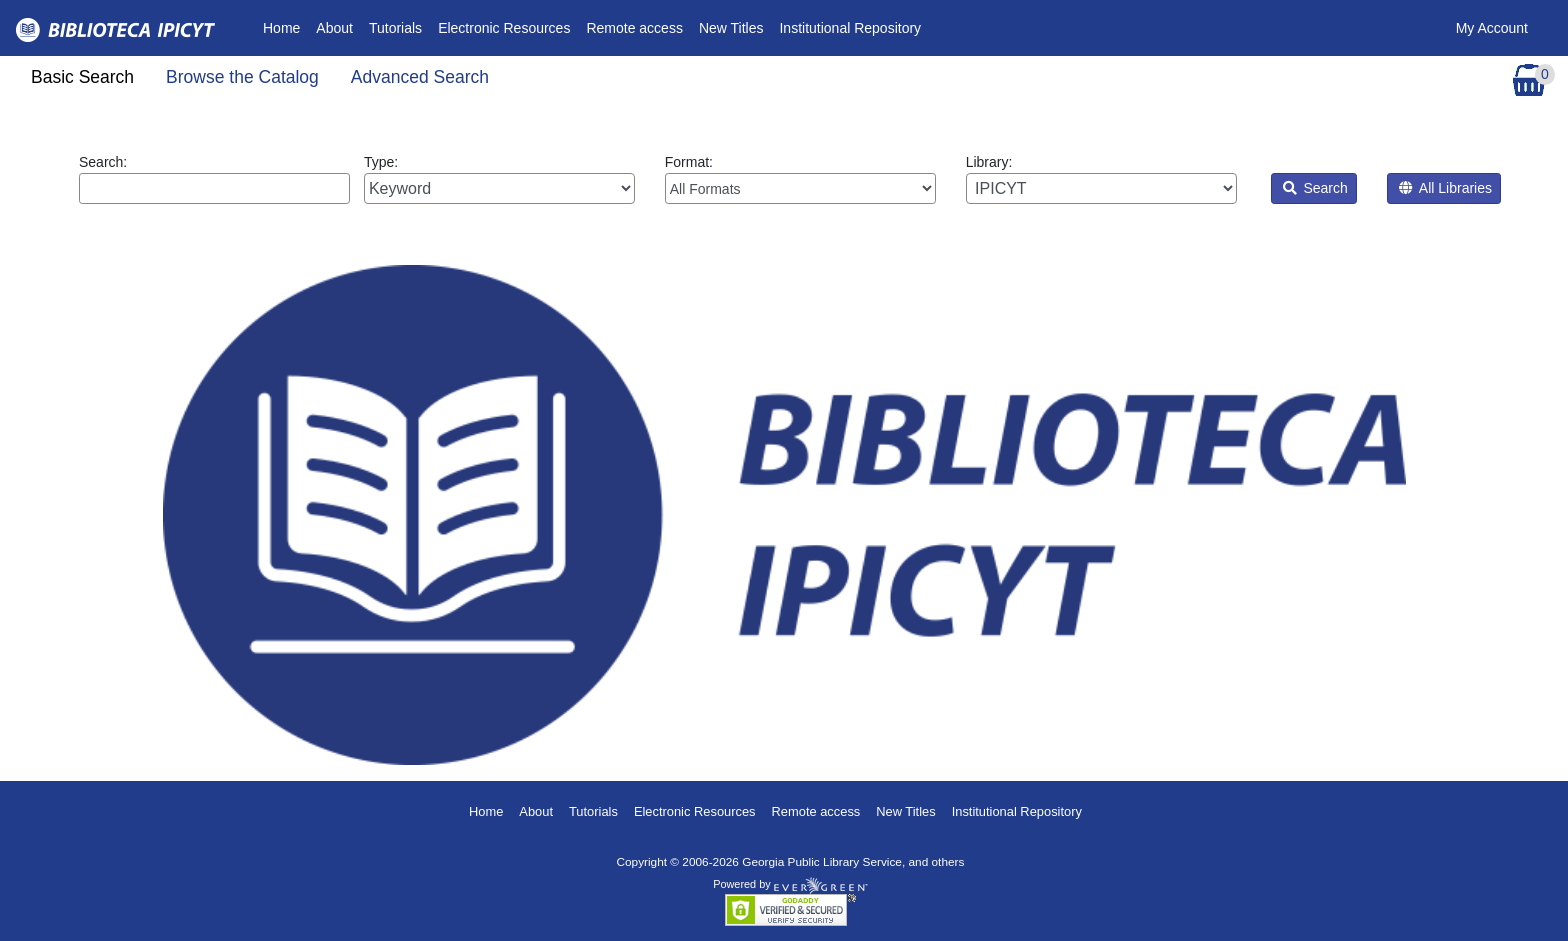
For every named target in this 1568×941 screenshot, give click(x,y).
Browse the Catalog (242, 77)
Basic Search (82, 77)
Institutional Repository (850, 28)
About (334, 28)
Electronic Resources (504, 28)
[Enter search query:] (214, 188)
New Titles (731, 28)
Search (1315, 188)
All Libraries (1445, 188)
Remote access (634, 28)
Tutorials (395, 28)
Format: (800, 179)
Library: (1101, 179)
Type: (499, 179)
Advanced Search (420, 77)
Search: (214, 179)
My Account (1492, 28)
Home (285, 26)
